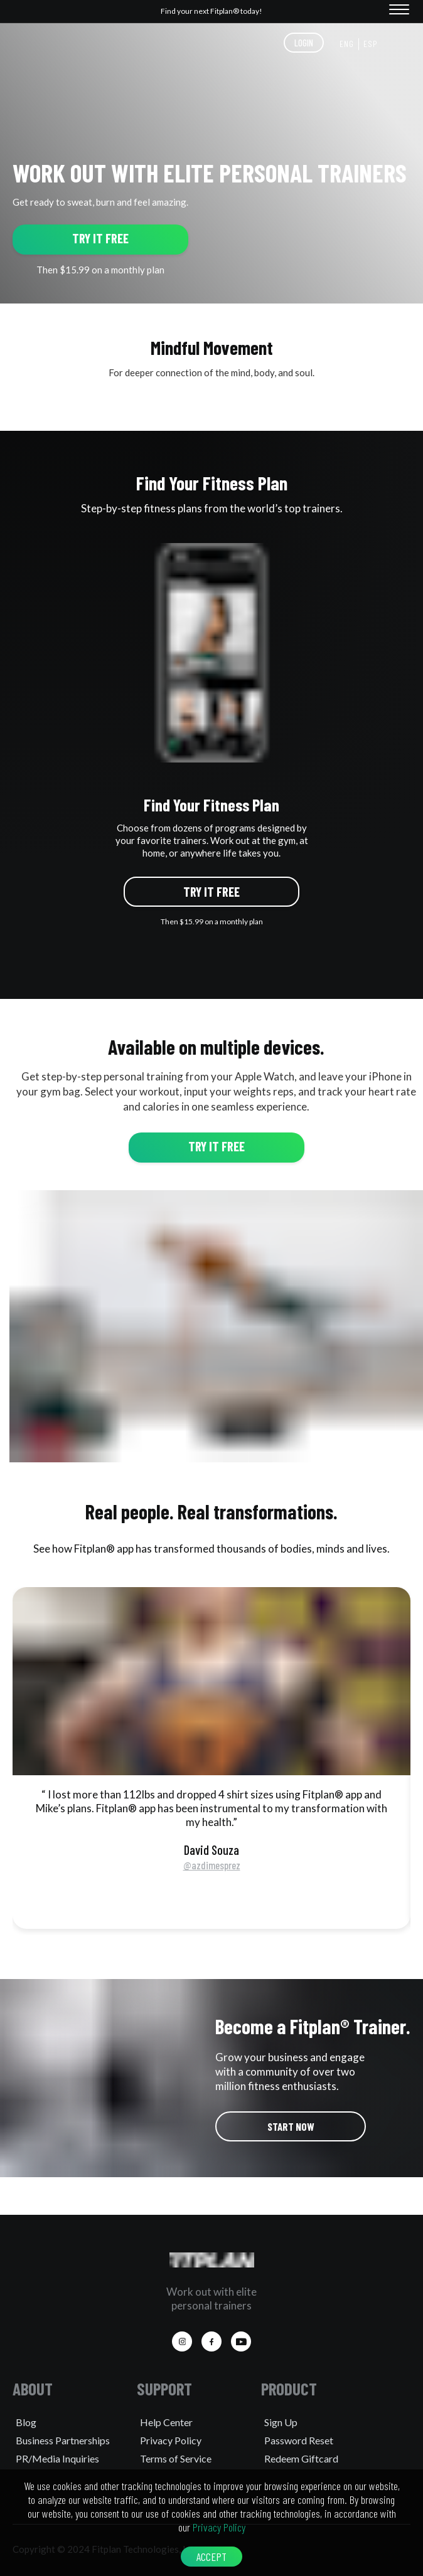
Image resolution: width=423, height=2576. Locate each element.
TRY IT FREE (100, 238)
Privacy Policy (170, 2440)
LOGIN (303, 42)
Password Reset (298, 2440)
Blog (26, 2422)
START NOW (290, 2126)
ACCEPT (211, 2556)
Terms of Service (176, 2458)
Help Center (166, 2422)
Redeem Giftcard (301, 2458)
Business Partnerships (63, 2440)
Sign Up (280, 2422)
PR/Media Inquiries (57, 2458)
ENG (347, 43)
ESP (370, 43)
